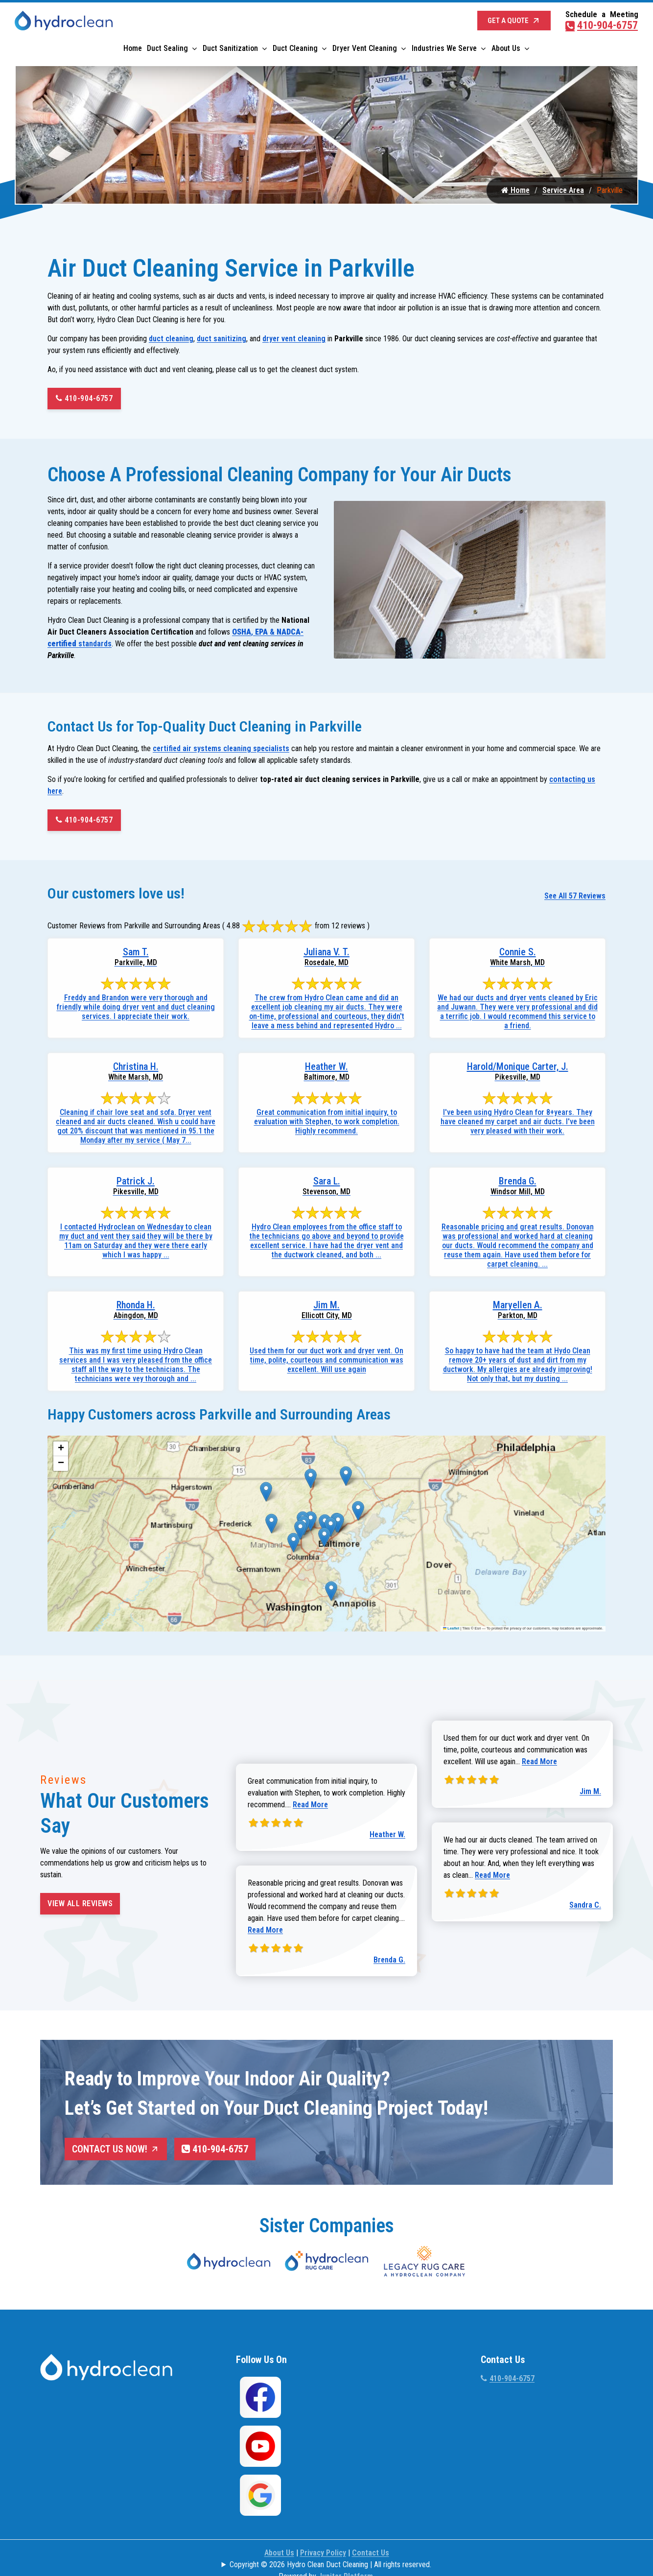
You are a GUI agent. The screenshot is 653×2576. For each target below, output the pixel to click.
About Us (505, 46)
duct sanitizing (221, 341)
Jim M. (590, 1794)
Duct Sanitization (230, 46)
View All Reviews (80, 1906)
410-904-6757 (601, 23)
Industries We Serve (444, 46)
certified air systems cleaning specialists (221, 751)
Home (132, 46)
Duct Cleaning (295, 46)
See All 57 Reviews (575, 898)
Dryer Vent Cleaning (364, 46)
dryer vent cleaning (294, 341)
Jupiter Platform (345, 2553)
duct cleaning (171, 341)
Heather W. (387, 1837)
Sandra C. (585, 1908)
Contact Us (370, 2529)
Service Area (563, 193)
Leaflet (451, 1632)
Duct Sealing (167, 46)
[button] (266, 1495)
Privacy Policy (323, 2529)
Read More (310, 1807)
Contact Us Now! (116, 2152)
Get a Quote (514, 19)
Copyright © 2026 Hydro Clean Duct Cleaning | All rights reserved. (330, 2541)
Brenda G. (389, 1962)
